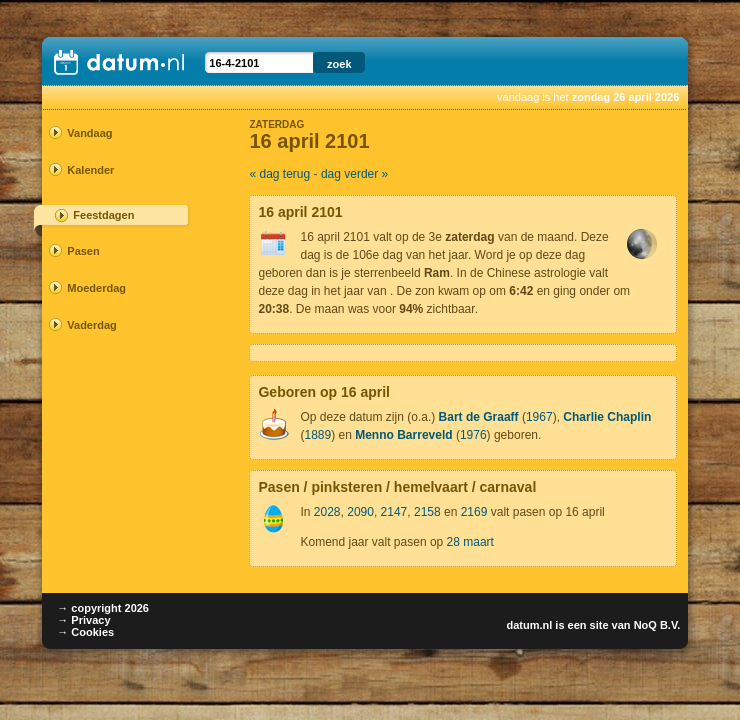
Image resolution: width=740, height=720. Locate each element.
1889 (317, 435)
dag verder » (354, 174)
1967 (539, 417)
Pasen (83, 251)
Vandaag (89, 133)
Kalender (90, 170)
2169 (474, 512)
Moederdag (96, 288)
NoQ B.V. (657, 625)
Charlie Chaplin (607, 417)
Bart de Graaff (479, 417)
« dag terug (279, 174)
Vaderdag (92, 325)
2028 (327, 512)
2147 (394, 512)
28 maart (470, 542)
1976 (473, 435)
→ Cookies (85, 632)
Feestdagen (103, 215)
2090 (360, 512)
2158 (427, 512)
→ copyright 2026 (103, 608)
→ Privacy (83, 620)
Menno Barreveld (403, 435)
